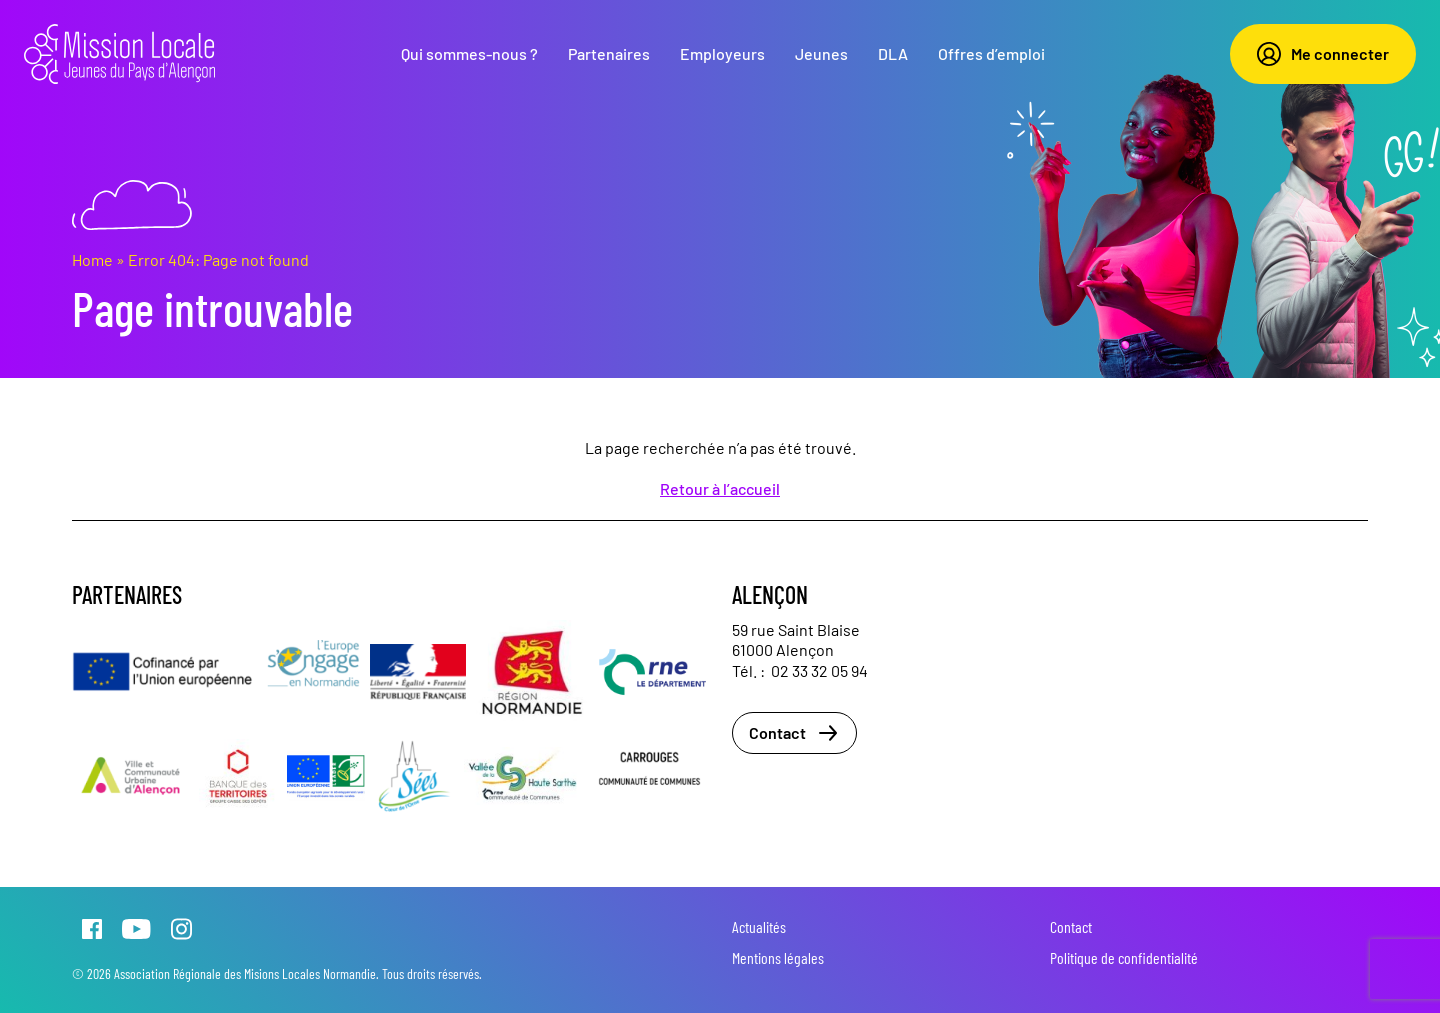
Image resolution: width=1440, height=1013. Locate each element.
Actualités (759, 926)
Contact (794, 733)
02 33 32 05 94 (819, 670)
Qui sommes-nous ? (469, 53)
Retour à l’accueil (720, 488)
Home (92, 259)
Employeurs (722, 53)
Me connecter (1323, 54)
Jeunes (821, 53)
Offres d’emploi (991, 53)
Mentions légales (778, 957)
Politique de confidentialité (1124, 957)
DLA (893, 53)
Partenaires (609, 53)
